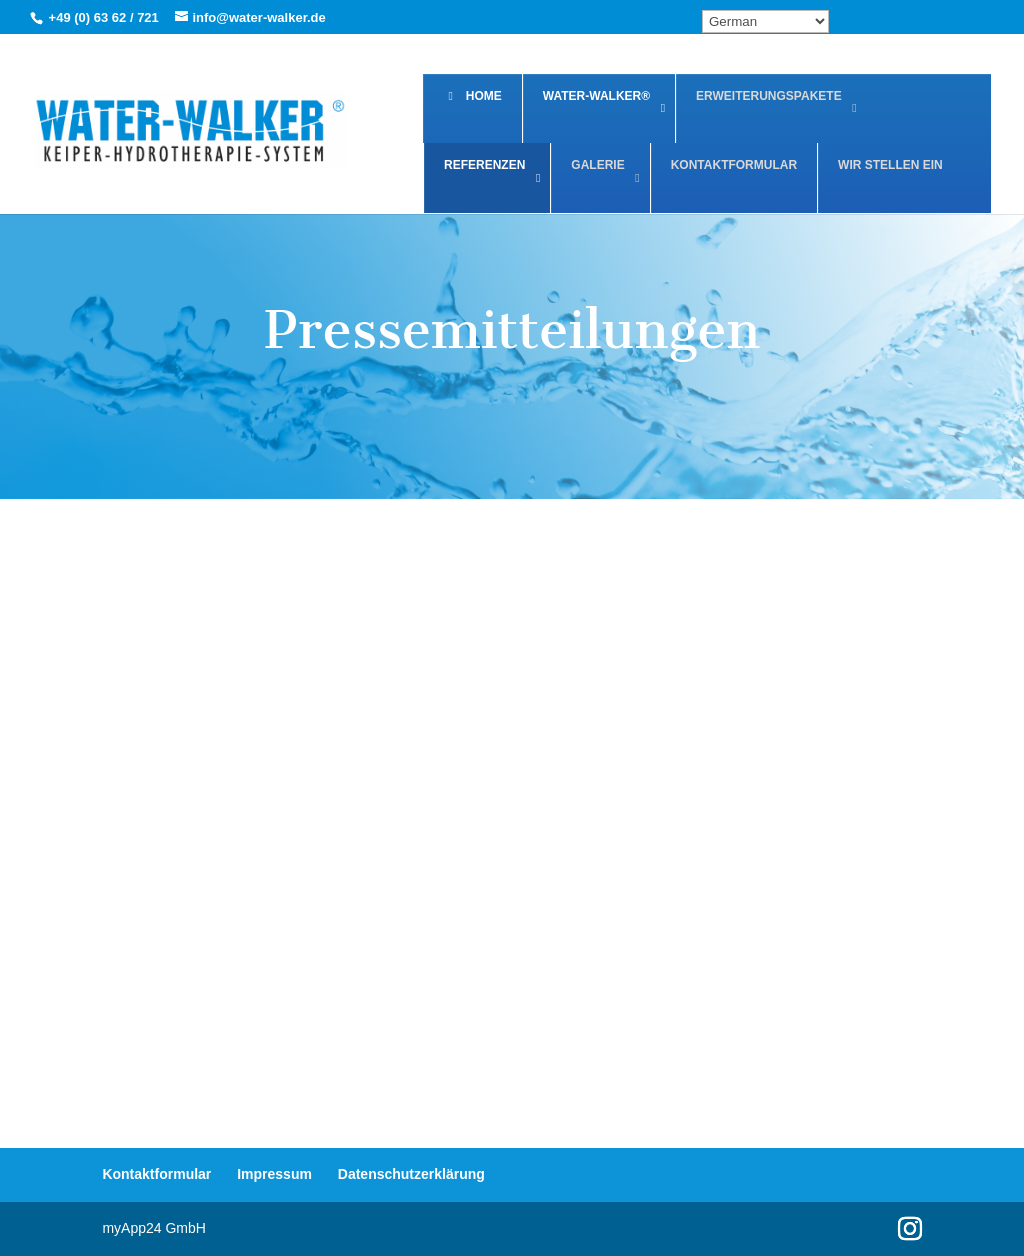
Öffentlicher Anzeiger (810, 920)
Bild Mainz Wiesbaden (235, 795)
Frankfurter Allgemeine (811, 795)
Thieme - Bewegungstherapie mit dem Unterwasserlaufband (239, 636)
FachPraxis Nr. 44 (236, 903)
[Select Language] (765, 21)
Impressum (274, 1174)
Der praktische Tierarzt (523, 1045)
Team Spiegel (813, 585)
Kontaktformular (156, 1174)
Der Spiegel (235, 1028)
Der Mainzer (523, 903)
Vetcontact (523, 778)
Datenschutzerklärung (411, 1174)
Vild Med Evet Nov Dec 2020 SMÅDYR (525, 602)
